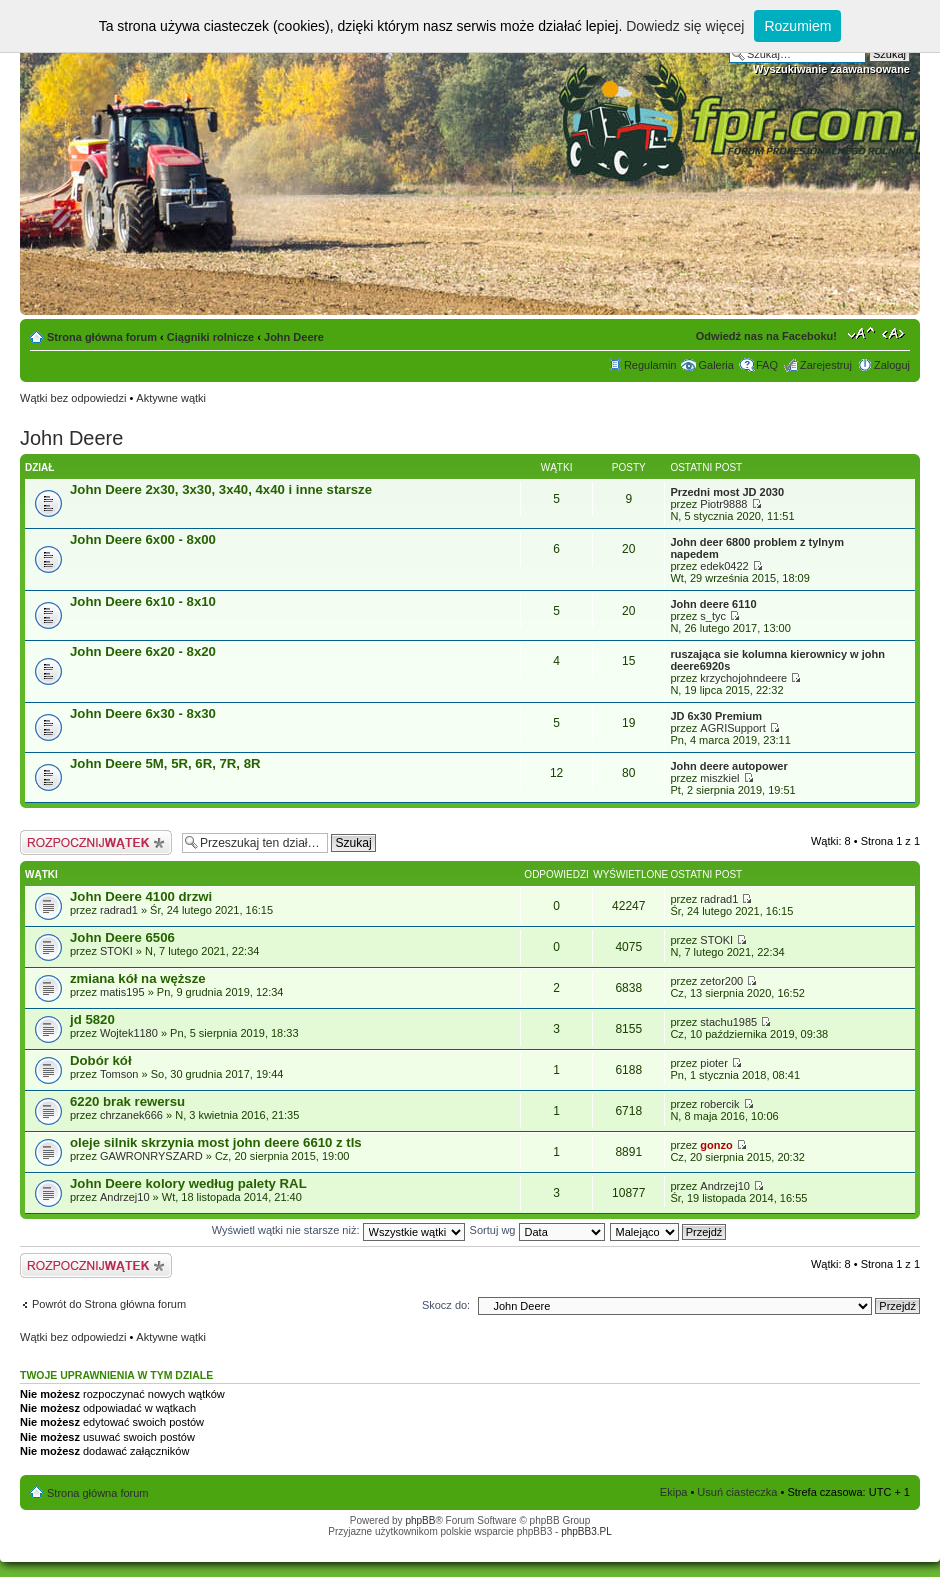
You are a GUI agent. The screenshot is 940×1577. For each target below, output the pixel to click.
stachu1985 (728, 1022)
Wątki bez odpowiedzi (73, 398)
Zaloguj (892, 365)
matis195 (122, 992)
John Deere (294, 337)
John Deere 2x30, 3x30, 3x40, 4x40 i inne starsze (221, 489)
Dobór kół (101, 1060)
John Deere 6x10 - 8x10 (143, 601)
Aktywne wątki (171, 398)
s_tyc (713, 616)
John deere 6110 (713, 604)
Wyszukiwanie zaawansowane (831, 69)
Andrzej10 (125, 1197)
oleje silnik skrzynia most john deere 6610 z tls (216, 1142)
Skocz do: (446, 1305)
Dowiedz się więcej (685, 26)
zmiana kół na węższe (138, 978)
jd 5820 (92, 1019)
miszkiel (719, 778)
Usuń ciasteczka (737, 1492)
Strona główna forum (102, 337)
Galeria (715, 365)
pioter (714, 1063)
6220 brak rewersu (127, 1101)
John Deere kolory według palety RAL (188, 1183)
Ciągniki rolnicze (210, 337)
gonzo (716, 1145)
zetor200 (721, 981)
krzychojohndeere (743, 678)
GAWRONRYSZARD (151, 1156)
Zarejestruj (826, 365)
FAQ (767, 365)
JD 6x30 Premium (716, 716)
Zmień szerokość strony (895, 333)
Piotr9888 (723, 504)
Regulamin (650, 365)
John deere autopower (728, 766)
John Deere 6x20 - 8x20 (143, 651)
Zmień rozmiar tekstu (861, 333)
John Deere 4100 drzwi (141, 896)
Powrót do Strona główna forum (109, 1304)
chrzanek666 (131, 1115)
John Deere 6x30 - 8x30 (143, 713)
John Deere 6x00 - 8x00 (143, 539)
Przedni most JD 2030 (727, 492)
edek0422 (724, 566)
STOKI (116, 951)
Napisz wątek (96, 842)
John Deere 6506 (122, 937)
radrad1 (119, 910)
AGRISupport (732, 728)
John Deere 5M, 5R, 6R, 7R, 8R (165, 763)
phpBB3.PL (586, 1531)
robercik (719, 1104)
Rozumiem (797, 26)
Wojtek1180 (129, 1033)
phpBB (420, 1520)
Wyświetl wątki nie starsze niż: (338, 1230)
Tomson (119, 1074)
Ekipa (674, 1492)
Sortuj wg (537, 1230)
